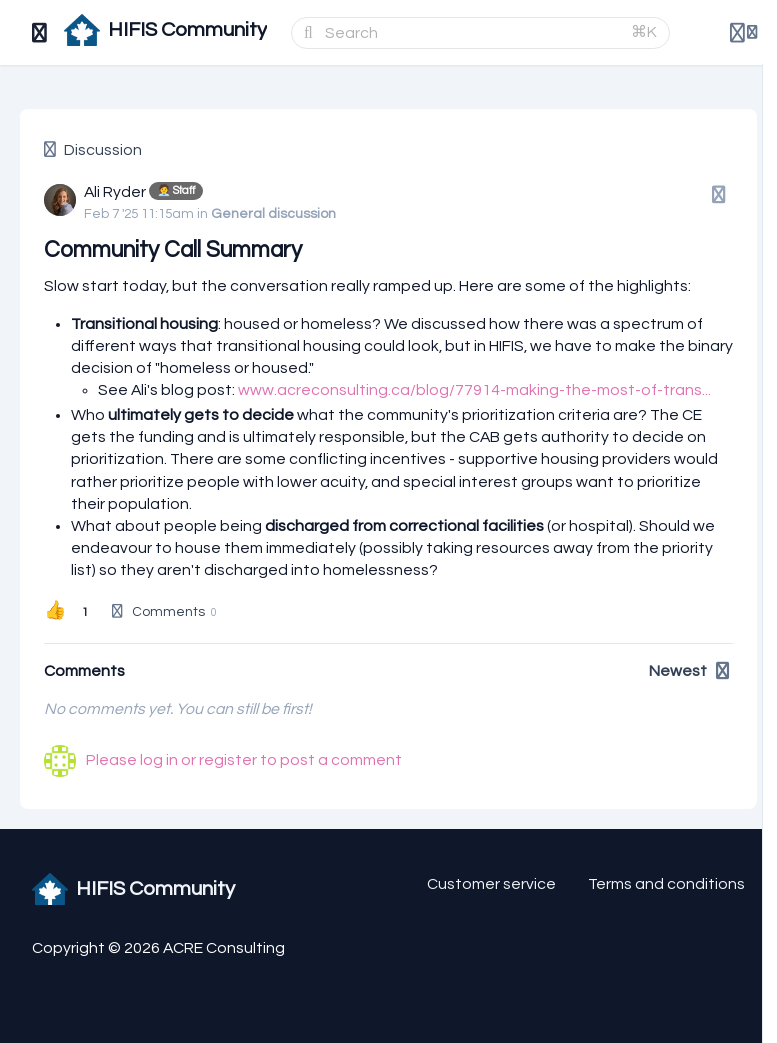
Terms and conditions (666, 884)
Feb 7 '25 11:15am (139, 214)
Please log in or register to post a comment (244, 760)
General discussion (273, 214)
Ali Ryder (115, 192)
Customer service (491, 884)
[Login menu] (743, 33)
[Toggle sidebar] (40, 33)
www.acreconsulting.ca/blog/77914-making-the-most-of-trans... (474, 390)
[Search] (472, 33)
